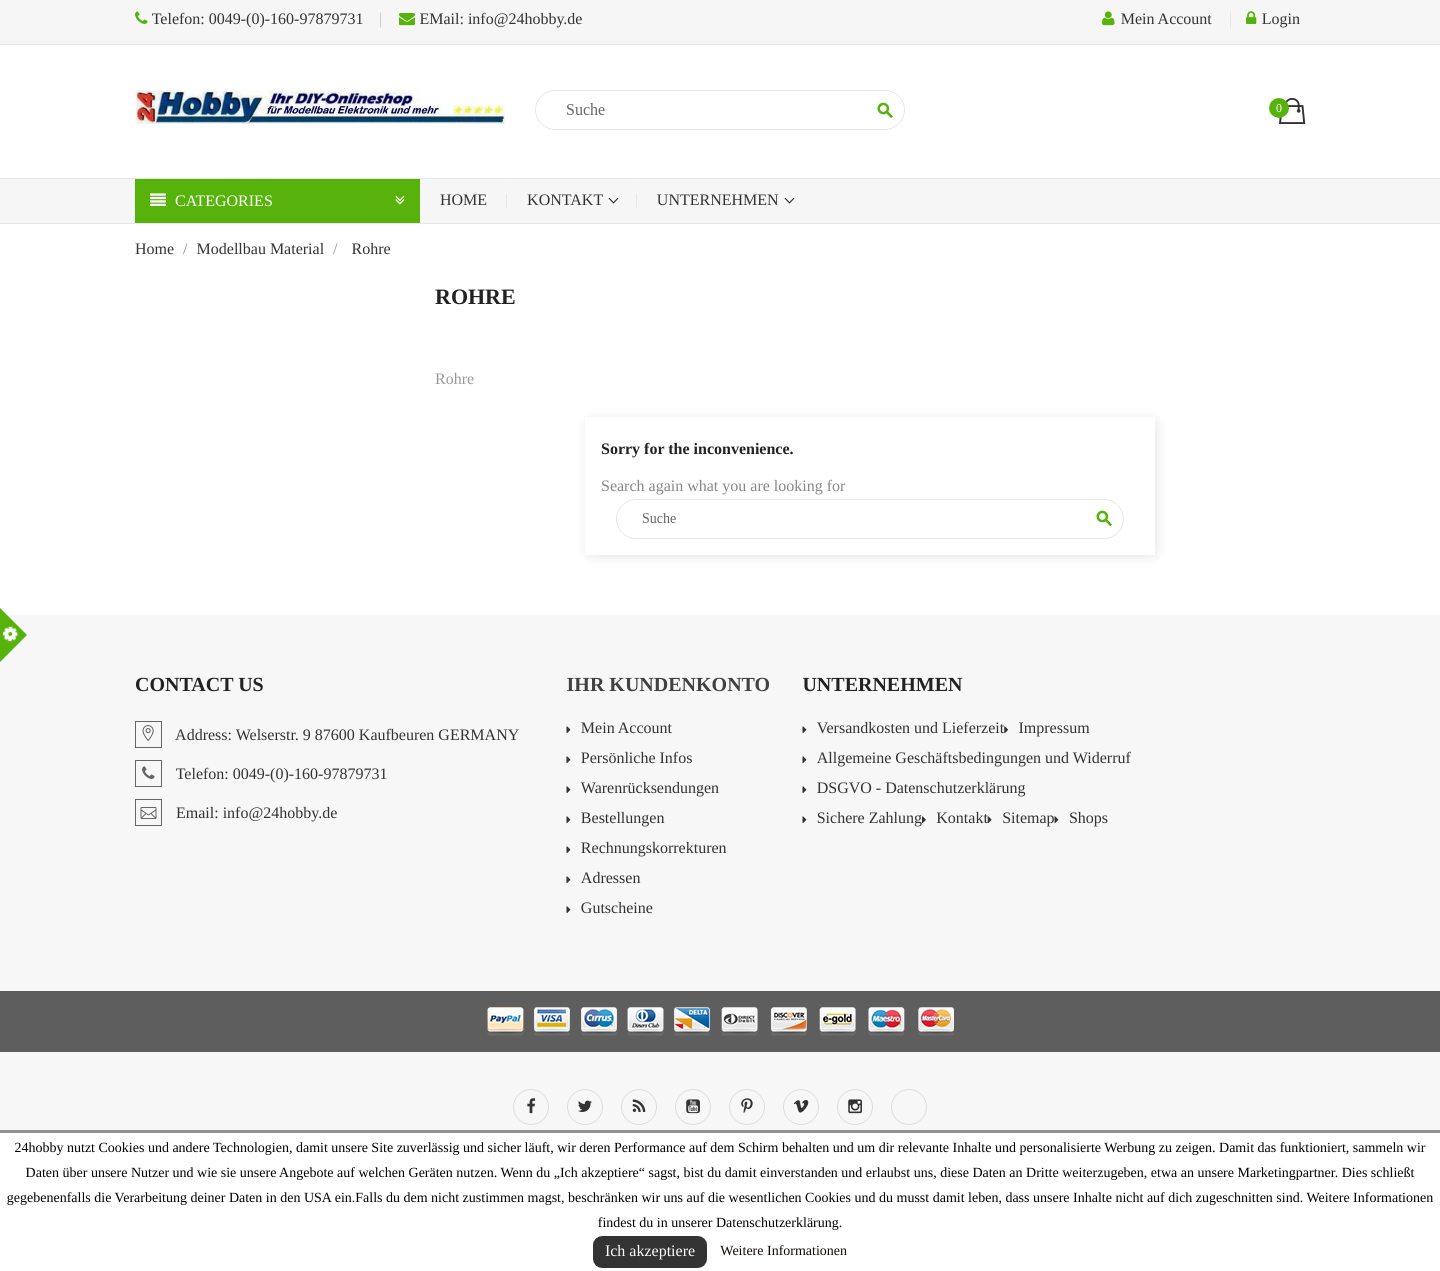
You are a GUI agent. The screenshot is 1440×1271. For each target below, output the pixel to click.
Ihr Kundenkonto (669, 685)
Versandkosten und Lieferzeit (910, 729)
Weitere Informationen (783, 1251)
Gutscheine (617, 909)
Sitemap (1028, 819)
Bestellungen (623, 819)
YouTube (693, 1107)
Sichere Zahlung (869, 819)
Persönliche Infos (637, 759)
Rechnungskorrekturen (654, 849)
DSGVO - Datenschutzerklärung (921, 789)
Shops (1088, 819)
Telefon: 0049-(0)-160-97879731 (249, 19)
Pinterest (747, 1107)
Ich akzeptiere (650, 1251)
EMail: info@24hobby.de (490, 19)
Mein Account (626, 729)
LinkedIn (909, 1107)
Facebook (531, 1107)
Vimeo (801, 1107)
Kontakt (567, 200)
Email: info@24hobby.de (236, 813)
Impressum (1053, 729)
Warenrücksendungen (650, 789)
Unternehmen (720, 200)
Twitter (585, 1107)
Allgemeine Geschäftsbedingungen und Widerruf (974, 759)
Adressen (611, 879)
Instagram (855, 1107)
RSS (639, 1107)
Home (463, 200)
